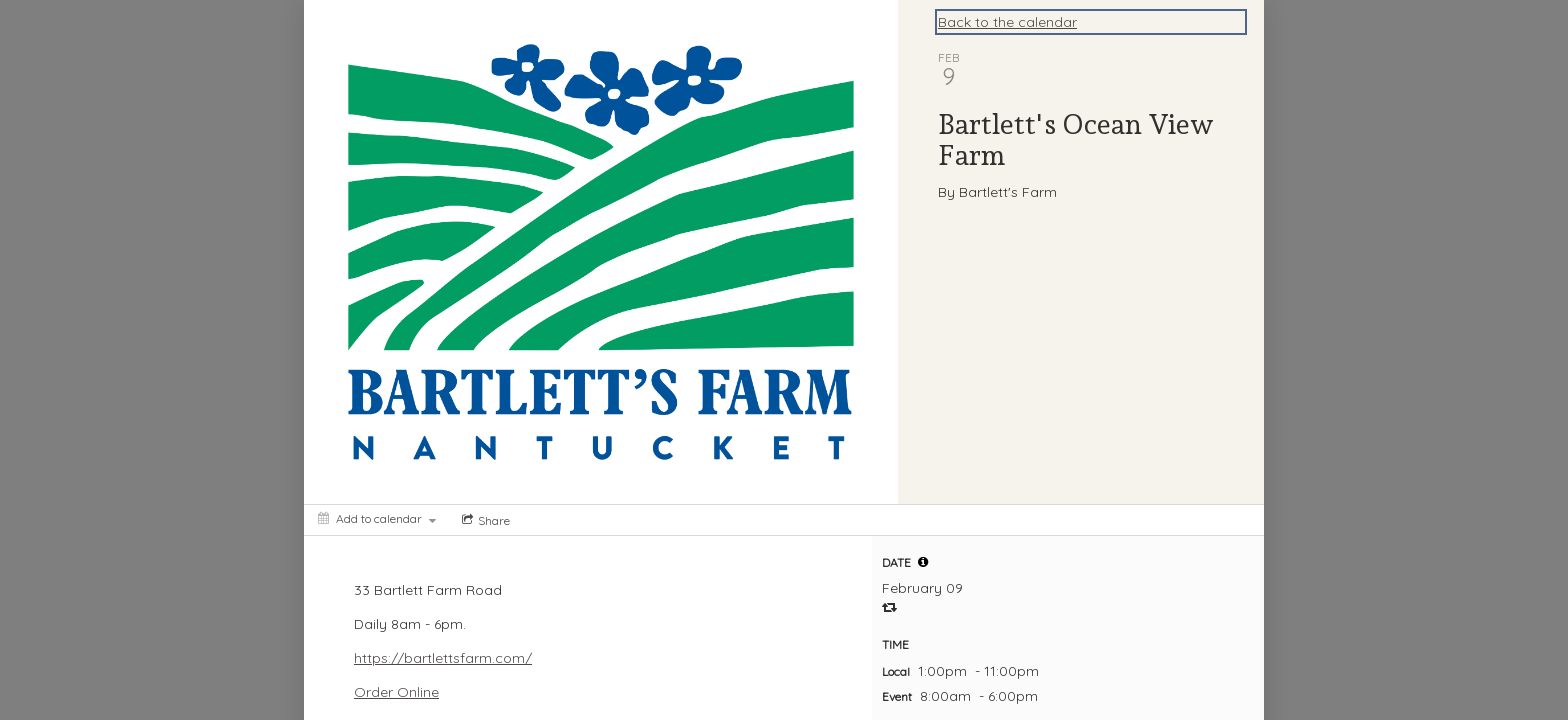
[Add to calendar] (377, 518)
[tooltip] (923, 562)
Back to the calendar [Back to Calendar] (1007, 22)
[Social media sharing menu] (484, 520)
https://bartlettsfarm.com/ (443, 658)
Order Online (396, 692)
